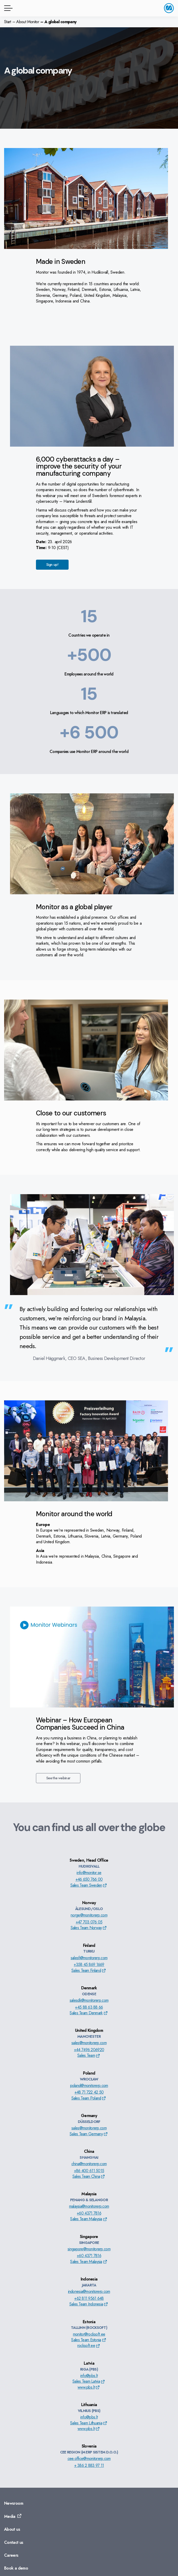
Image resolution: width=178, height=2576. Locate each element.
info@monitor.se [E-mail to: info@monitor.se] (89, 1873)
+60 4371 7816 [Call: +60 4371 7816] (89, 2213)
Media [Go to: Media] (9, 2516)
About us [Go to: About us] (12, 2529)
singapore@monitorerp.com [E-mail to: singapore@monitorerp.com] (89, 2249)
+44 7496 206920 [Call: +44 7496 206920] (89, 2050)
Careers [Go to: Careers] (11, 2555)
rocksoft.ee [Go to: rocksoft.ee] (86, 2345)
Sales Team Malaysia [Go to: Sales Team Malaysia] (86, 2219)
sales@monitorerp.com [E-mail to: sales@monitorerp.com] (89, 2043)
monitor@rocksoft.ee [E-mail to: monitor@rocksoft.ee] (89, 2334)
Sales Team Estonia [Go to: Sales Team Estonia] (86, 2340)
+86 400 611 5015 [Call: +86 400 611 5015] (89, 2171)
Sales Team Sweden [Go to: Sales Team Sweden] (86, 1885)
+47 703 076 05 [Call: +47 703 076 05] (89, 1922)
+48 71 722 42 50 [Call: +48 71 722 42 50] (89, 2092)
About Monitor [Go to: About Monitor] (27, 22)
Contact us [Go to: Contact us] (13, 2542)
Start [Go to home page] (7, 22)
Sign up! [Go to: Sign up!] (52, 564)
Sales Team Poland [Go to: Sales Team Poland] (86, 2098)
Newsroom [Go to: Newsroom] (13, 2503)
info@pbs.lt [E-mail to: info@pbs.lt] (89, 2376)
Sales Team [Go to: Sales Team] (86, 2055)
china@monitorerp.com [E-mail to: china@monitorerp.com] (89, 2164)
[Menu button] (7, 8)
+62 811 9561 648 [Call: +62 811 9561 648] (89, 2298)
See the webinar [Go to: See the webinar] (58, 1778)
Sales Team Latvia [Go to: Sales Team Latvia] (86, 2381)
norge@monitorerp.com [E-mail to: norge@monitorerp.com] (89, 1915)
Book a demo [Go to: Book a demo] (16, 2568)
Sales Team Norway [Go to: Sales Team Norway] (86, 1928)
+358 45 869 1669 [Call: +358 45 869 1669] (89, 1964)
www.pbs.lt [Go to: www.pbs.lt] (86, 2387)
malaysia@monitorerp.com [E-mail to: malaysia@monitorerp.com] (89, 2206)
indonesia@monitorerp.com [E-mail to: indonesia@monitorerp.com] (89, 2291)
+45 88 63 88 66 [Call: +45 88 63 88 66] (89, 2007)
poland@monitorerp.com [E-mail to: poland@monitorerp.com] (89, 2085)
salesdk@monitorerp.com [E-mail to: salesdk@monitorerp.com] (89, 2000)
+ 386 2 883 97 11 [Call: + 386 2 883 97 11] (89, 2465)
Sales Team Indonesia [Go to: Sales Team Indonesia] (86, 2304)
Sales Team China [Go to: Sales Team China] (86, 2176)
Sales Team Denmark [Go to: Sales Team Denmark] (86, 2013)
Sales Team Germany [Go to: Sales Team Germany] (86, 2134)
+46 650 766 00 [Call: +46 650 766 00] (89, 1879)
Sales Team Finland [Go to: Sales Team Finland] (86, 1970)
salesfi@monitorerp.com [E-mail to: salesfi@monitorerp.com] (89, 1958)
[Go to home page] (169, 8)
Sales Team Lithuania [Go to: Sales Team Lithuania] (86, 2423)
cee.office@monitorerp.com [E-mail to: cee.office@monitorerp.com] (89, 2458)
